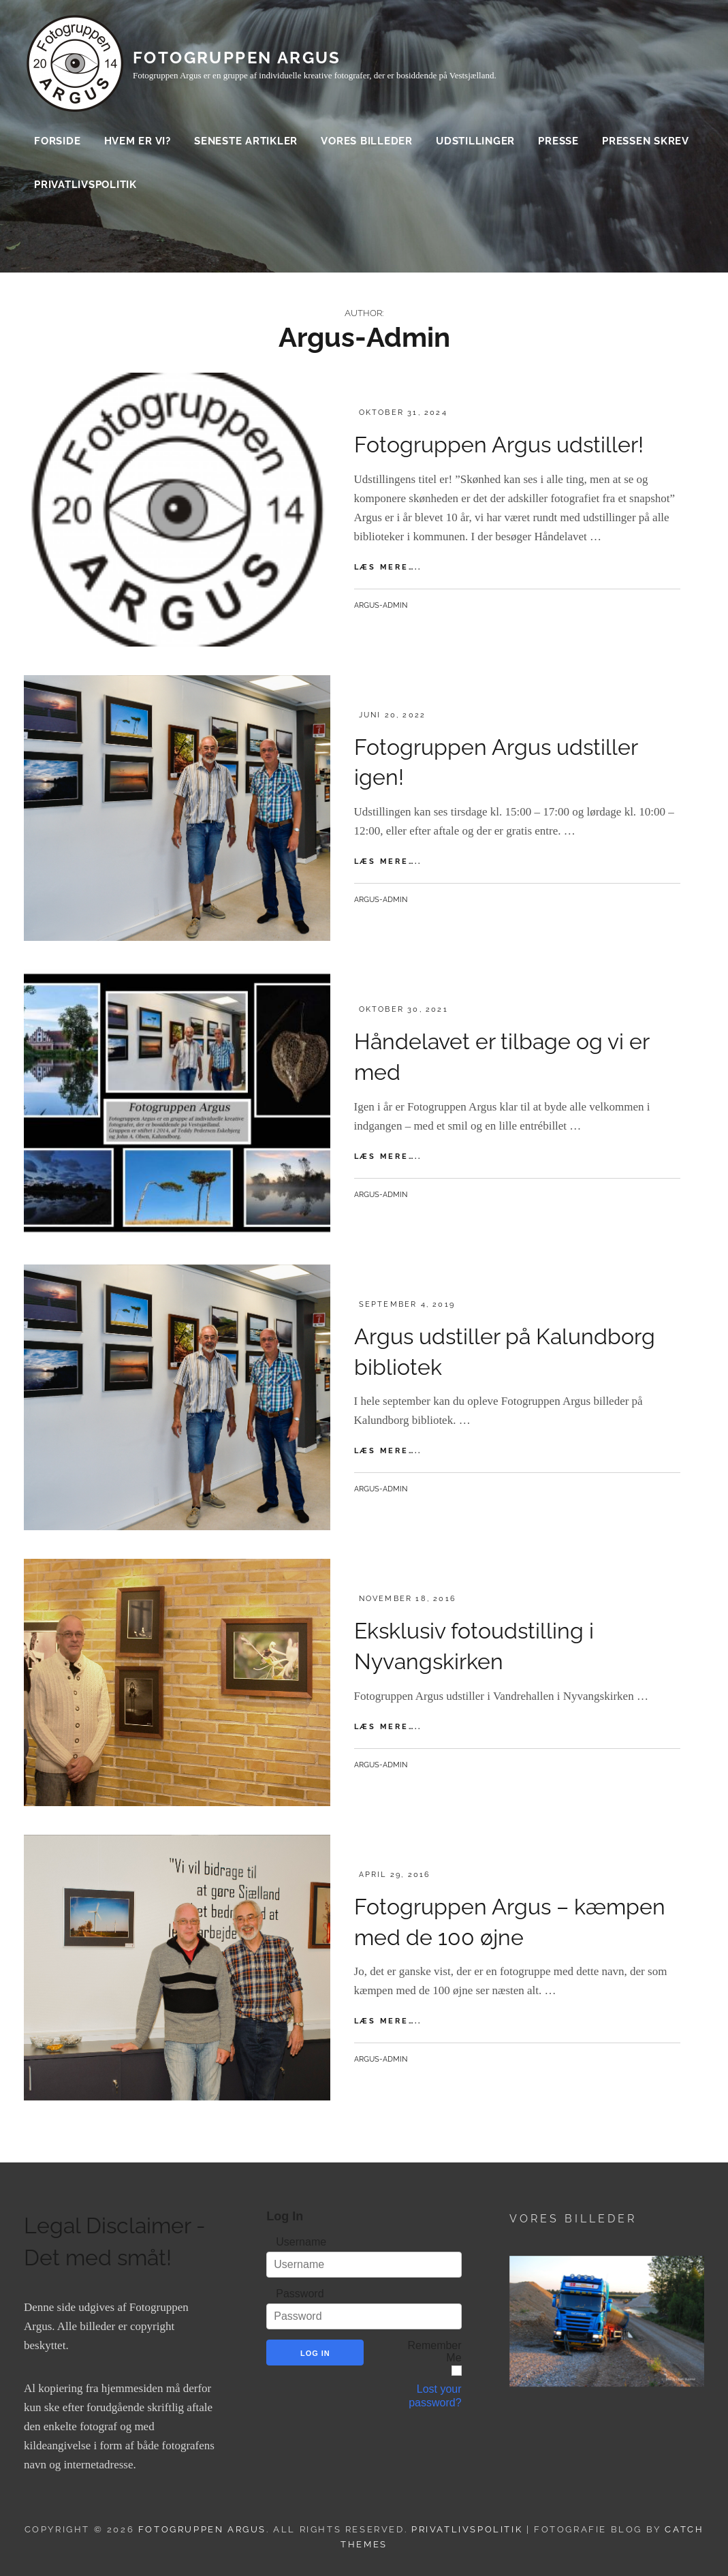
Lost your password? (435, 2395)
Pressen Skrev (645, 143)
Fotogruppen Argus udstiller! (499, 444)
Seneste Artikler (246, 143)
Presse (558, 143)
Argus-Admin (380, 605)
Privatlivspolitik (85, 187)
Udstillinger (475, 143)
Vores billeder (367, 143)
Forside (57, 143)
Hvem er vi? (137, 143)
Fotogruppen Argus (237, 59)
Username (301, 2242)
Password (299, 2293)
